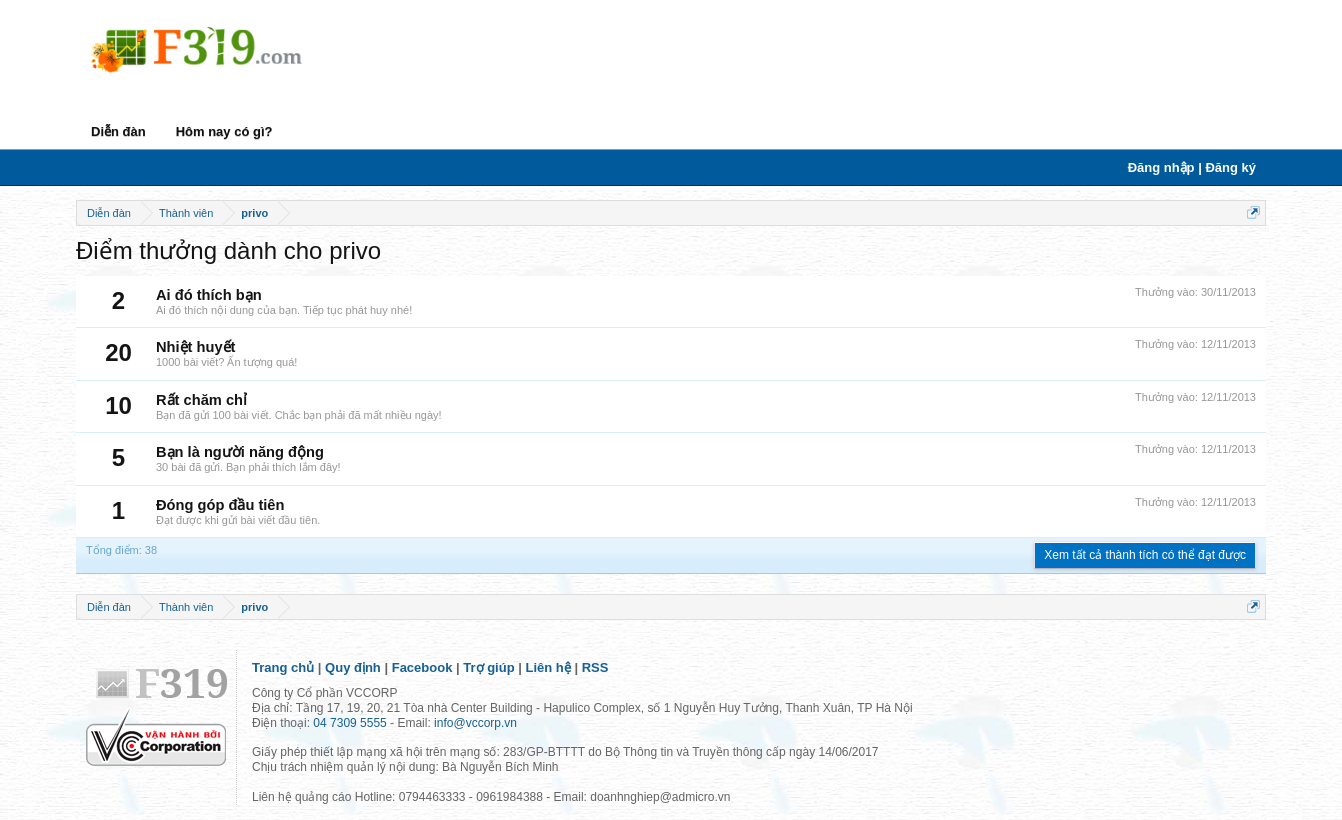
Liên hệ (548, 667)
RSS (595, 667)
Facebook (422, 667)
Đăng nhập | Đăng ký (1192, 167)
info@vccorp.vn (475, 723)
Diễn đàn (118, 131)
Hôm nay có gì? (224, 131)
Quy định (353, 667)
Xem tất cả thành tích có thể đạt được (1145, 555)
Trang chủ (283, 667)
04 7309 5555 (349, 723)
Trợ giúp (488, 667)
